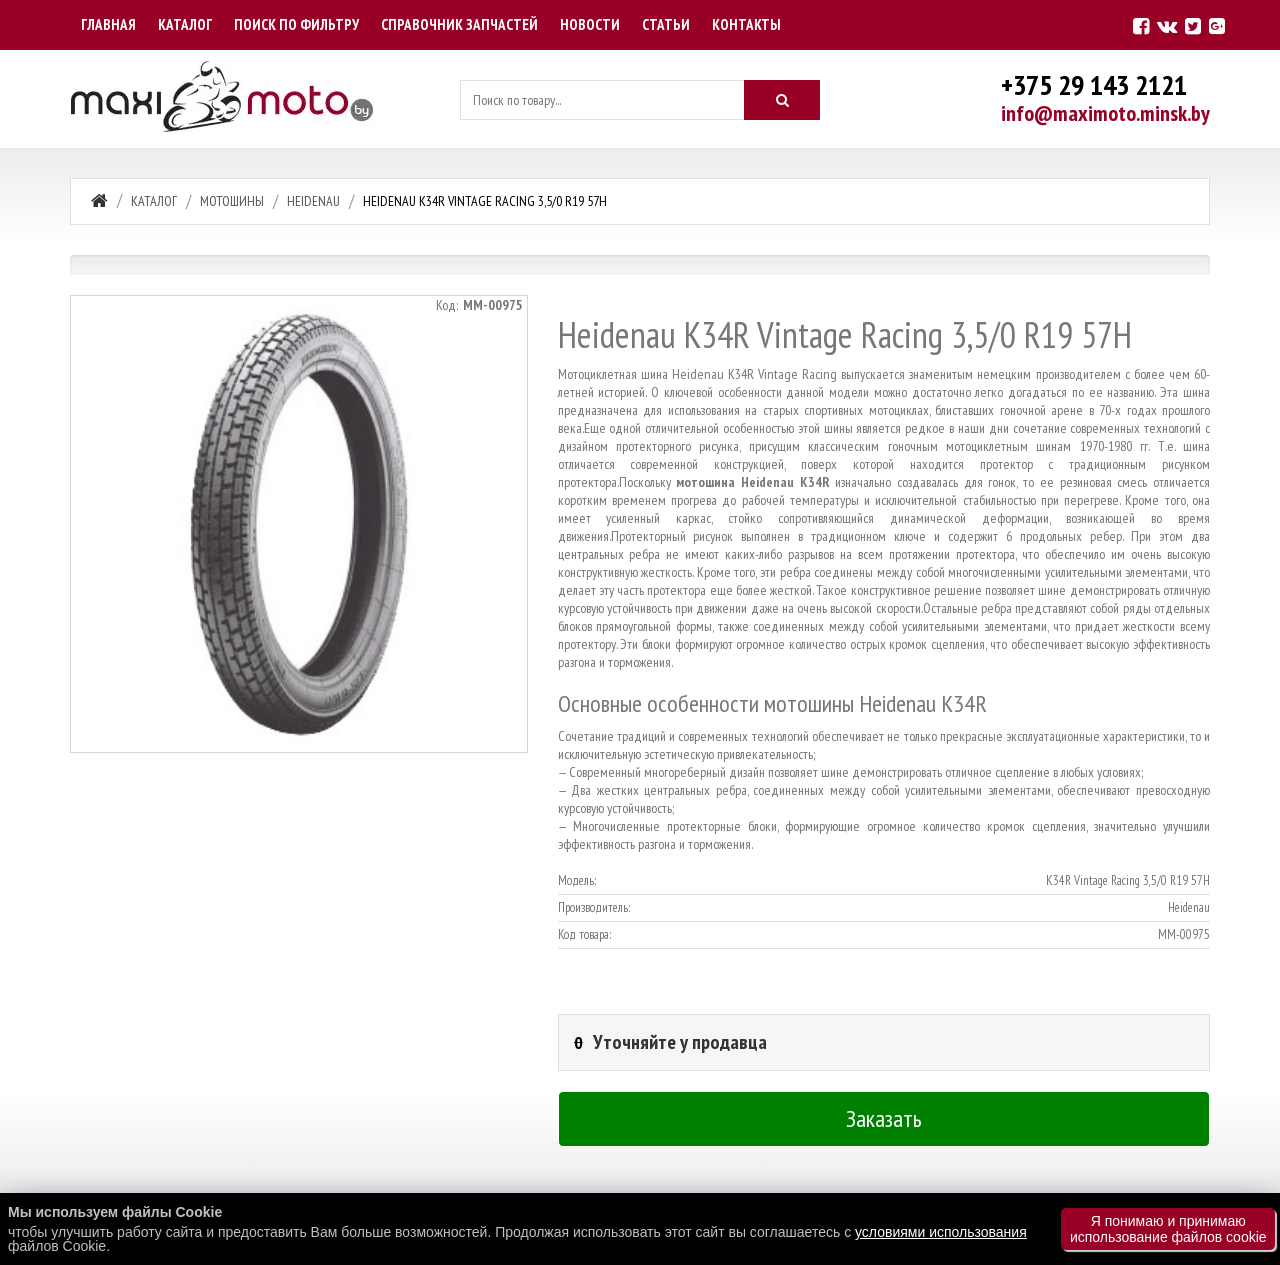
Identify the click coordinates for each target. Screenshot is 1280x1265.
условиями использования (941, 1232)
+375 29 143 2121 (1094, 84)
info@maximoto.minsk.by (1105, 113)
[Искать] (782, 100)
